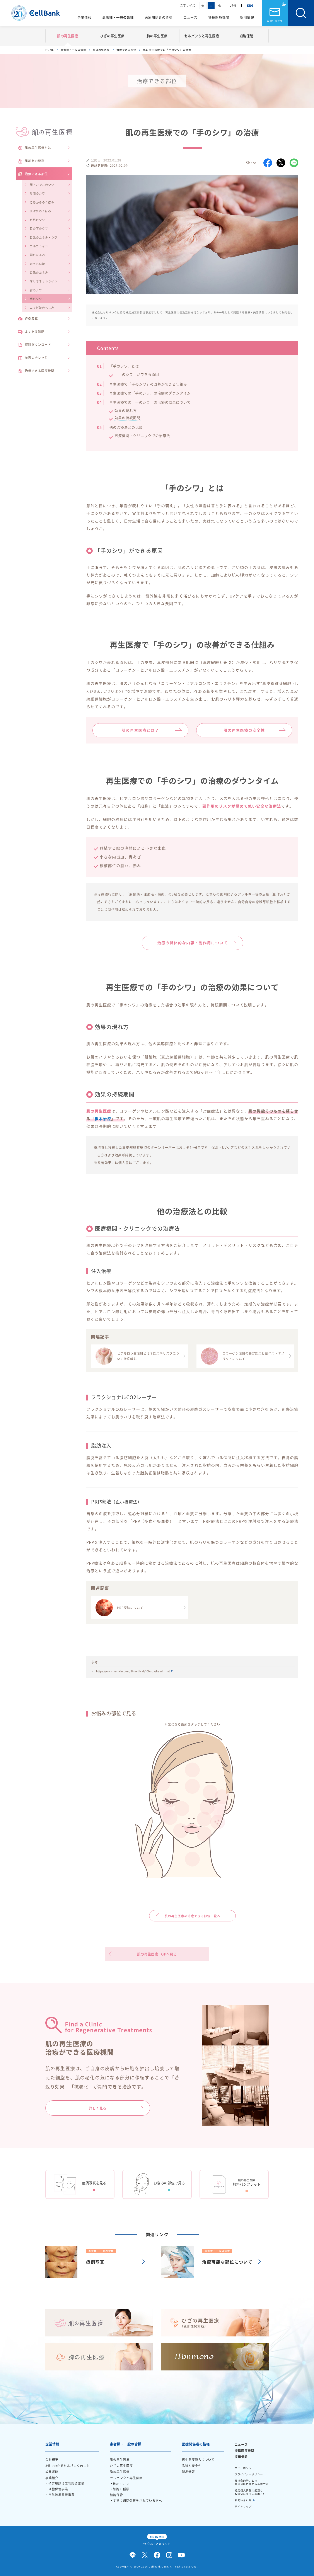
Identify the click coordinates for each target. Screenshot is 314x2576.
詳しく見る (97, 2108)
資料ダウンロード (34, 344)
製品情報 (188, 2471)
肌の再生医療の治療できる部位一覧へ (192, 1916)
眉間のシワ (37, 193)
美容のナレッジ (33, 357)
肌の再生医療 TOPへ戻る (157, 1954)
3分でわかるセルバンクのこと (67, 2465)
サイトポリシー (244, 2468)
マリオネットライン (43, 281)
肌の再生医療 (67, 35)
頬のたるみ (37, 255)
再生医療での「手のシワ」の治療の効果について (150, 402)
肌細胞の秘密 (31, 160)
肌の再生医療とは (34, 147)
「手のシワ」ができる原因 (136, 374)
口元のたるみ (39, 272)
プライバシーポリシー (249, 2474)
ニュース (190, 17)
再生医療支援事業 (61, 2494)
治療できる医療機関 (36, 370)
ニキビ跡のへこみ (42, 307)
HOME (49, 50)
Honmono (121, 2483)
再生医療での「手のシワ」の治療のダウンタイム (150, 393)
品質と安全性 (191, 2465)
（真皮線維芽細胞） (176, 1057)
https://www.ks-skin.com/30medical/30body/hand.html (133, 1671)
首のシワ (36, 290)
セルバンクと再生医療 (201, 35)
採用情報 (247, 17)
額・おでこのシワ (42, 184)
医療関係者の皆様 (158, 17)
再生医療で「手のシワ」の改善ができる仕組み (148, 384)
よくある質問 (31, 331)
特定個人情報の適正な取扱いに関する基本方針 (250, 2492)
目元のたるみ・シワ (43, 237)
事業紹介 (51, 2478)
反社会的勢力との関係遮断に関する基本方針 (252, 2482)
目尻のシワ (37, 220)
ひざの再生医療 (112, 35)
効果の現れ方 (125, 410)
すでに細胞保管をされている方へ (137, 2500)
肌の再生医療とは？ (140, 730)
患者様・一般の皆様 (118, 17)
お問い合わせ (275, 20)
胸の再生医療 (157, 35)
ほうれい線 (37, 264)
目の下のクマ (39, 228)
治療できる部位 (126, 50)
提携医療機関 (218, 17)
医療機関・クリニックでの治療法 (142, 435)
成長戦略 (51, 2471)
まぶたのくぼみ (40, 211)
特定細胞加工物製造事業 (66, 2483)
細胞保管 (246, 35)
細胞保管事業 (58, 2489)
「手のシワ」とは (124, 366)
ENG (250, 5)
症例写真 (28, 318)
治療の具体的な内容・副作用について (192, 943)
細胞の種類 (121, 2489)
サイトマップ (243, 2506)
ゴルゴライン (39, 246)
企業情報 (84, 17)
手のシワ (36, 299)
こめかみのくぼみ (42, 202)
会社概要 (51, 2459)
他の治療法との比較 (126, 427)
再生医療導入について (198, 2459)
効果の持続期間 (127, 417)
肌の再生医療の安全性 (244, 730)
